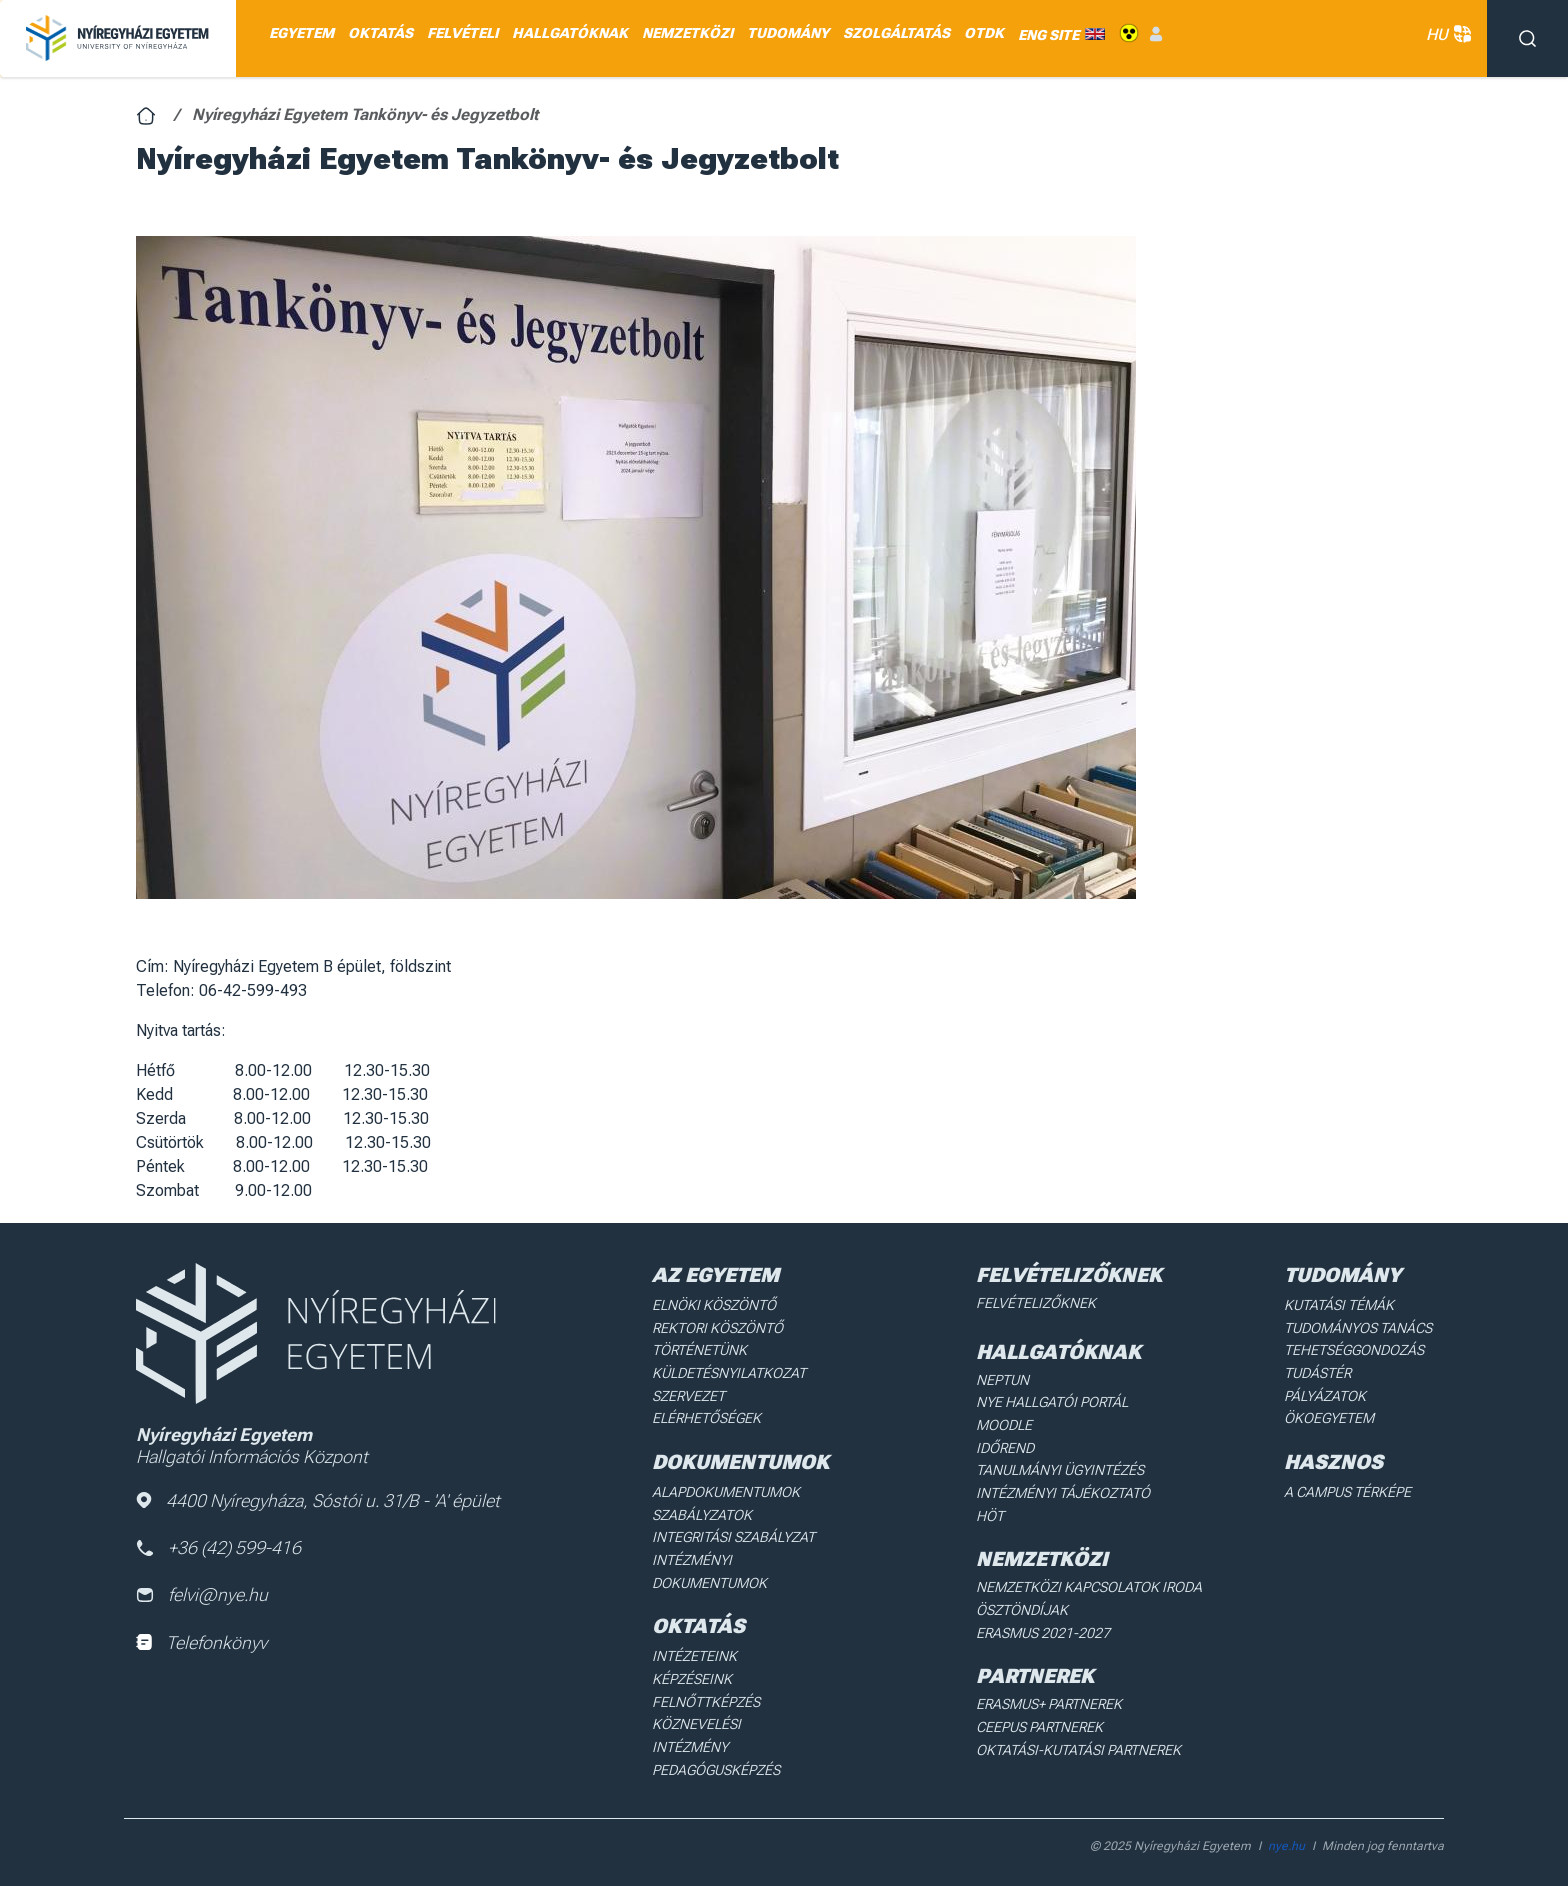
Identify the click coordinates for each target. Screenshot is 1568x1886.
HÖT (990, 1514)
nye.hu (1286, 1832)
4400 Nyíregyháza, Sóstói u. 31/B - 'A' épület (318, 1500)
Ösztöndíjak (1021, 1608)
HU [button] (1446, 34)
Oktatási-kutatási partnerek (1077, 1746)
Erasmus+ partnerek (1049, 1701)
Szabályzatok (701, 1513)
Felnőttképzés (706, 1698)
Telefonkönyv (201, 1642)
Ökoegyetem (1329, 1417)
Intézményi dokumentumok (709, 1569)
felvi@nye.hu (202, 1595)
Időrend (1004, 1447)
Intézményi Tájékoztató (1062, 1491)
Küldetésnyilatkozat (728, 1372)
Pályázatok (1325, 1395)
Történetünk (699, 1350)
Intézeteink (693, 1653)
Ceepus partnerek (1039, 1724)
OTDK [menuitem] (984, 33)
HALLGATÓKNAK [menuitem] (570, 33)
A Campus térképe (1347, 1490)
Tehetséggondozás (1354, 1350)
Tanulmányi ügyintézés (1059, 1469)
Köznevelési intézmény (735, 1720)
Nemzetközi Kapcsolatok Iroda (1088, 1585)
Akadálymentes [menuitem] (1129, 33)
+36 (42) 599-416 (219, 1547)
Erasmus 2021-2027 (1043, 1630)
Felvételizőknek (1035, 1303)
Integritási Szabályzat (731, 1535)
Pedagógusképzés (716, 1743)
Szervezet (688, 1395)
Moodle (1004, 1424)
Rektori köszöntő (717, 1327)
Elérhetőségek (706, 1417)
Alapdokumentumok (726, 1490)
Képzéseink (691, 1676)
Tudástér (1317, 1372)
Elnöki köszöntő (713, 1305)
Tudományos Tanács (1358, 1327)
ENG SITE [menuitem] (1048, 34)
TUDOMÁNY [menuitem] (788, 33)
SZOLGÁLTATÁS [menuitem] (896, 33)
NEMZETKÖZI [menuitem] (687, 33)
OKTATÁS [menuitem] (380, 33)
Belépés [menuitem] (1156, 33)
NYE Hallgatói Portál (1051, 1402)
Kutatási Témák (1338, 1305)
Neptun (1002, 1379)
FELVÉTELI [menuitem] (462, 33)
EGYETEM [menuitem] (301, 33)
